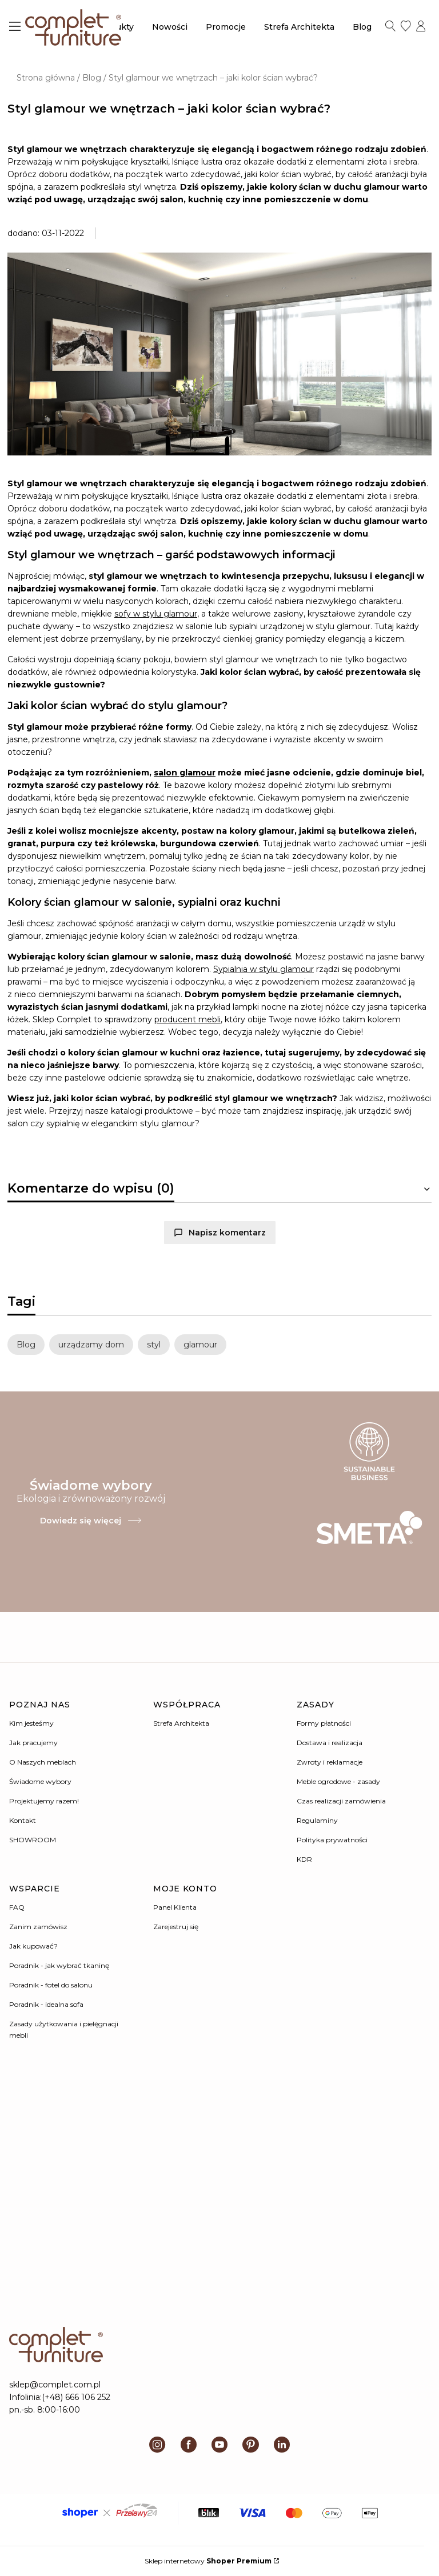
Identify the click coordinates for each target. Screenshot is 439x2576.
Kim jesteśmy (31, 1723)
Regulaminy (317, 1820)
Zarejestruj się (175, 1926)
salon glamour (184, 772)
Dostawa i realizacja (329, 1742)
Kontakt (22, 1820)
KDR (304, 1859)
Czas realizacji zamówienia (341, 1801)
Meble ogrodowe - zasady (338, 1781)
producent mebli (187, 1019)
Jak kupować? (33, 1946)
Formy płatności (324, 1723)
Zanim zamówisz (38, 1926)
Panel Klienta (175, 1907)
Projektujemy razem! (44, 1801)
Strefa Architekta (181, 1723)
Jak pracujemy (33, 1742)
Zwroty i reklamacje (329, 1762)
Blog (91, 77)
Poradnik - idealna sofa (46, 2004)
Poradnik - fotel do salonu (51, 1985)
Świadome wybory (40, 1781)
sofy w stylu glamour (155, 614)
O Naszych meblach (42, 1762)
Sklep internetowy (208, 2561)
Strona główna (46, 77)
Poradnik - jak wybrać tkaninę (59, 1965)
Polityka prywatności (332, 1839)
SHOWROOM (32, 1839)
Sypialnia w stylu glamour (263, 969)
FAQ (17, 1907)
